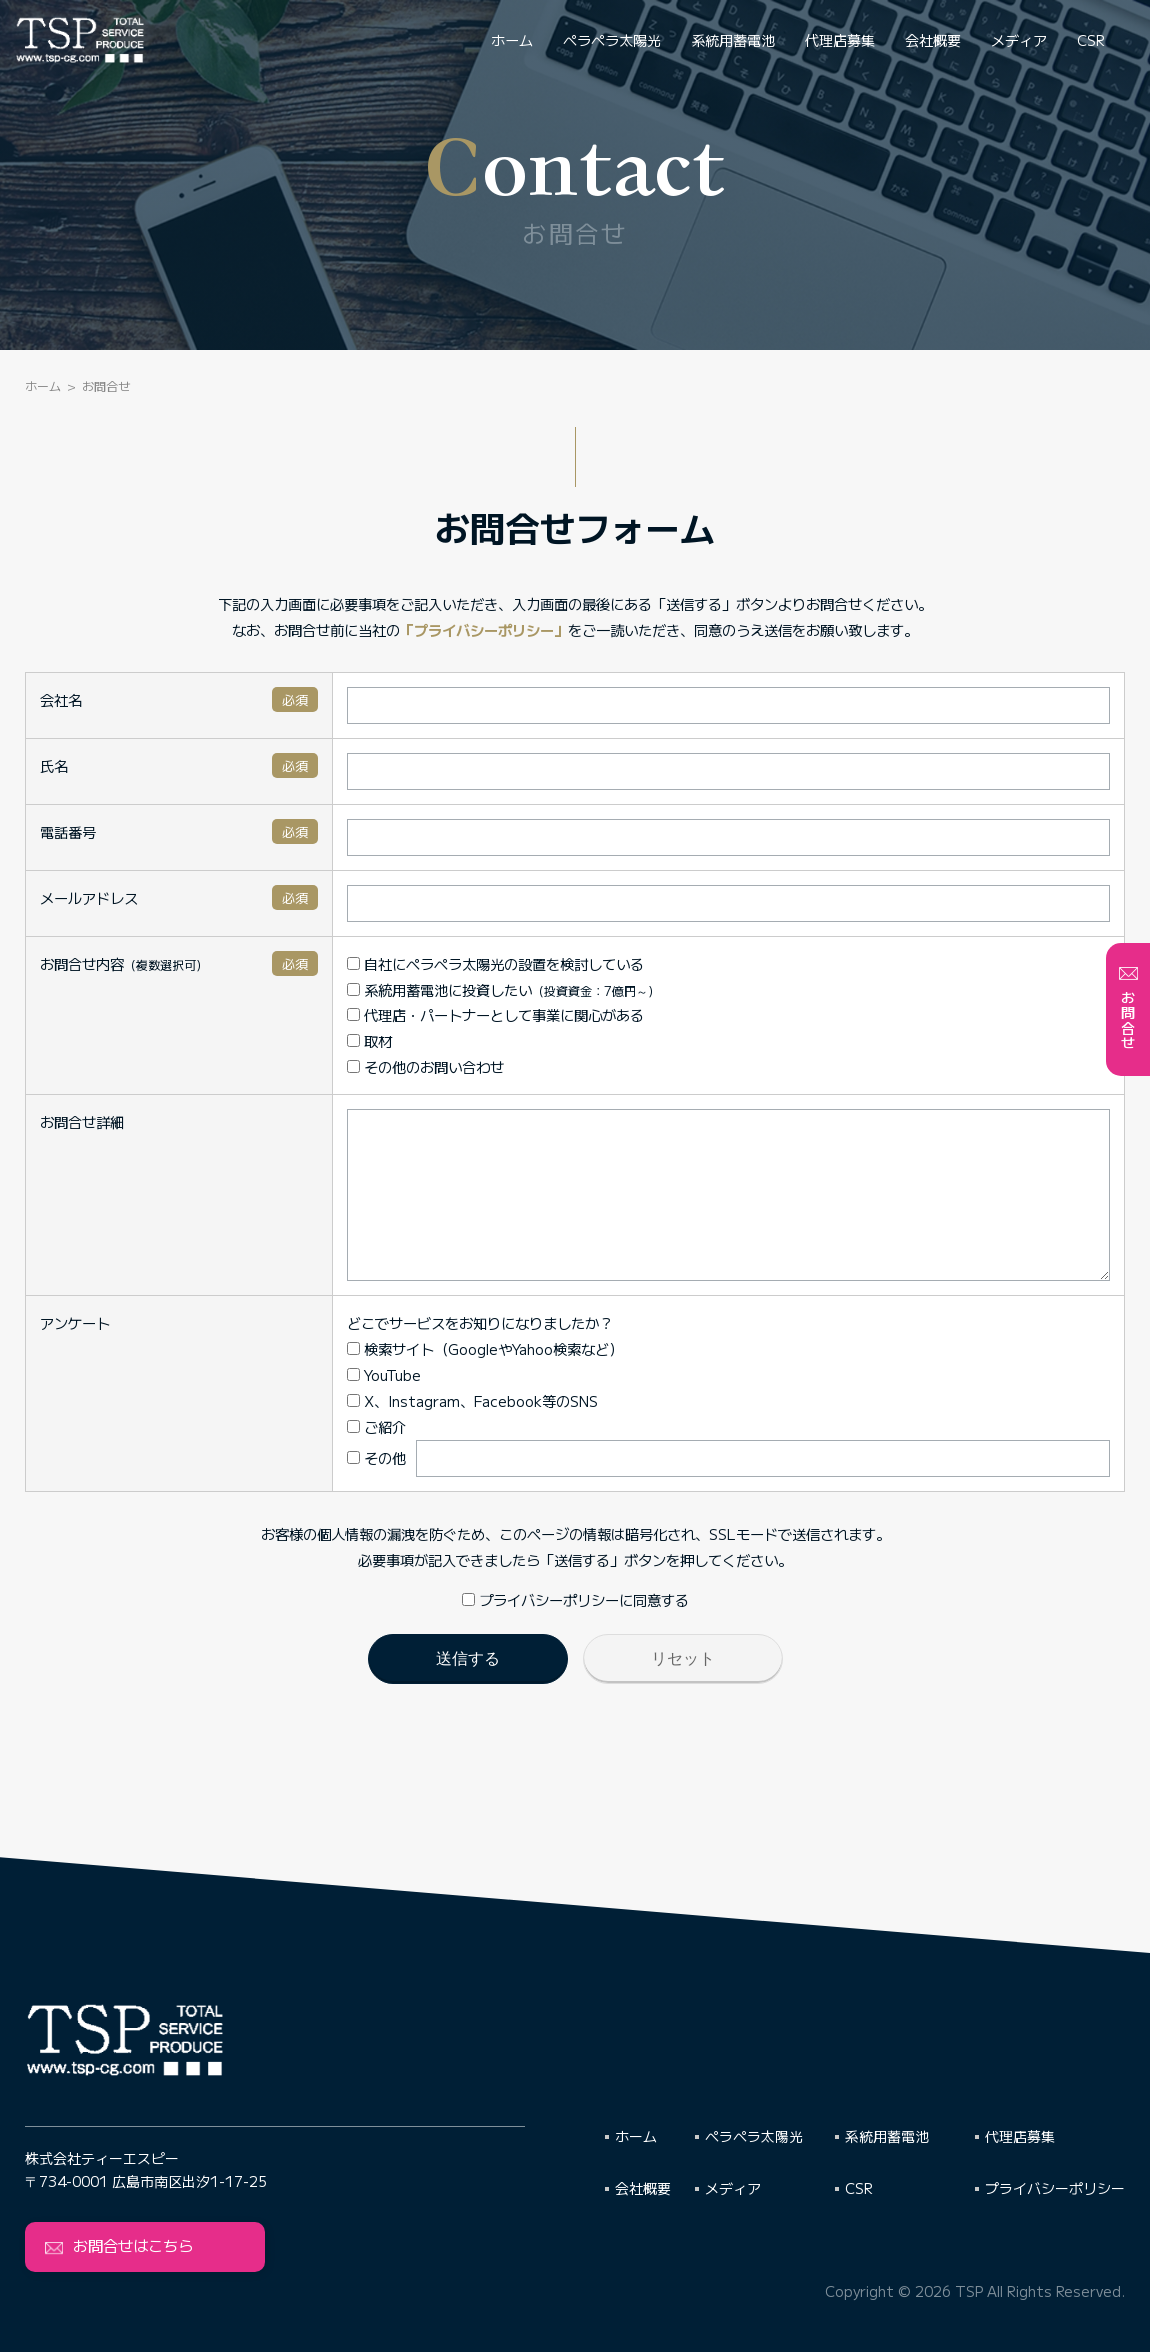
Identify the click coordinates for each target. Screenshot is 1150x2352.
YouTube (361, 1404)
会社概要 (933, 40)
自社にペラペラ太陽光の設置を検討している (472, 963)
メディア (1019, 40)
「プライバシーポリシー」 (484, 629)
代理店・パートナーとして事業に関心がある (472, 1014)
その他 (353, 1487)
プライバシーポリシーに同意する (575, 1629)
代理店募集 (840, 40)
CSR (1091, 40)
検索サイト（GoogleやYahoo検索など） (462, 1378)
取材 (346, 1040)
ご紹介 (353, 1456)
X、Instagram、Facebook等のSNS (449, 1430)
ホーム (512, 40)
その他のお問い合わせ (402, 1066)
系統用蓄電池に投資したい (480, 989)
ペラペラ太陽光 (612, 40)
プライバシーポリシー (1055, 2188)
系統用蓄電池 (733, 40)
